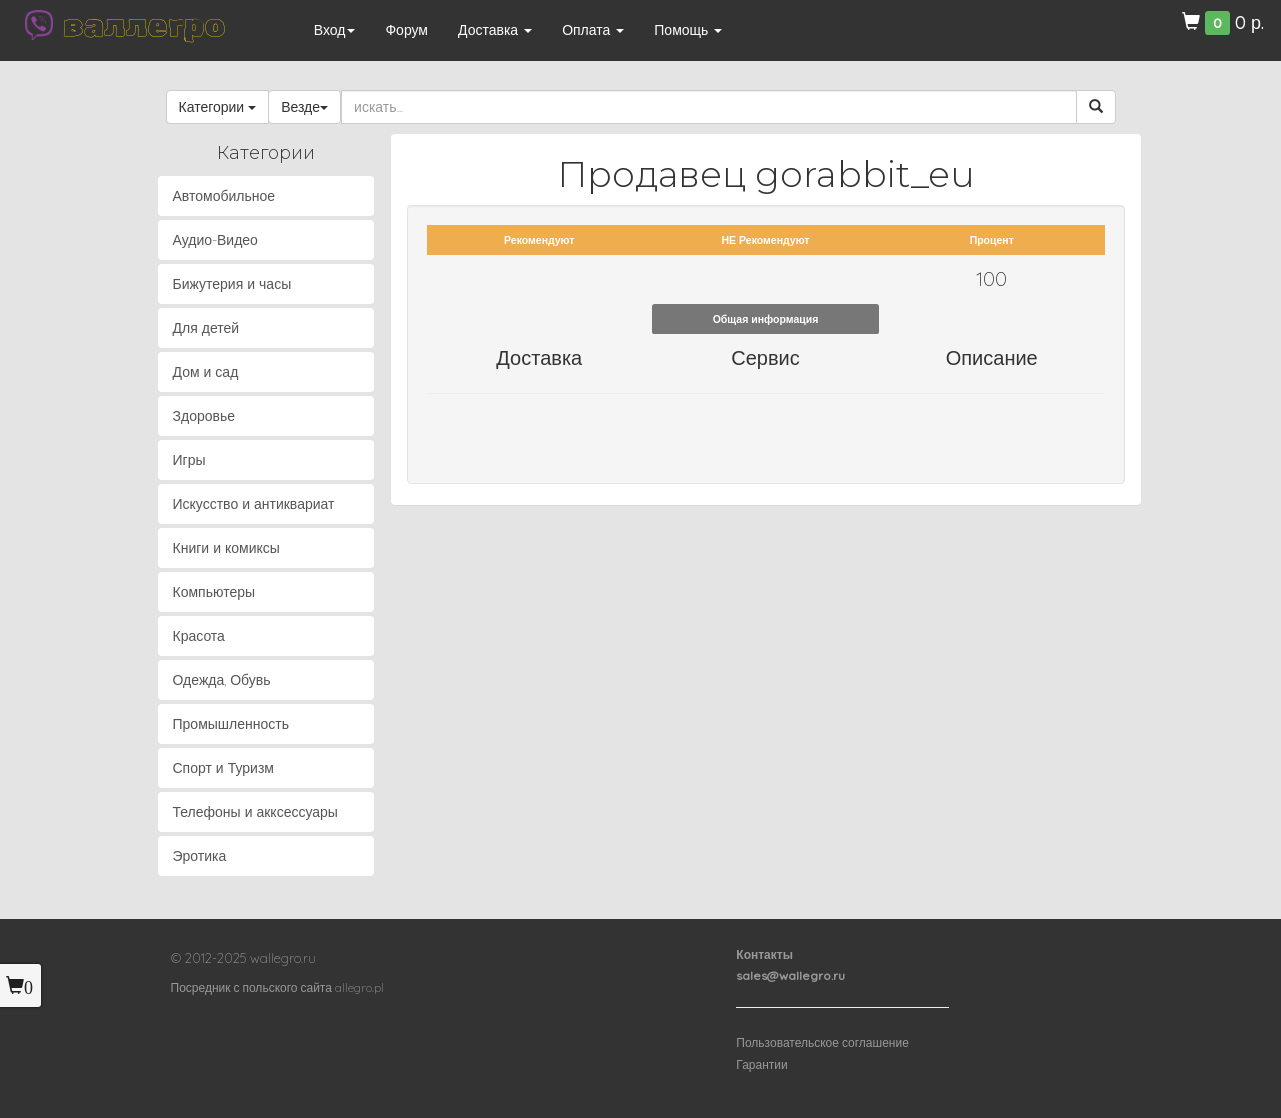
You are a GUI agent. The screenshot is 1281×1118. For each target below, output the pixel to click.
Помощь (688, 30)
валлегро (144, 25)
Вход (335, 30)
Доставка (495, 30)
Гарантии (761, 1064)
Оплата (593, 30)
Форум (406, 30)
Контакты (764, 954)
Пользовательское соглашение (822, 1042)
